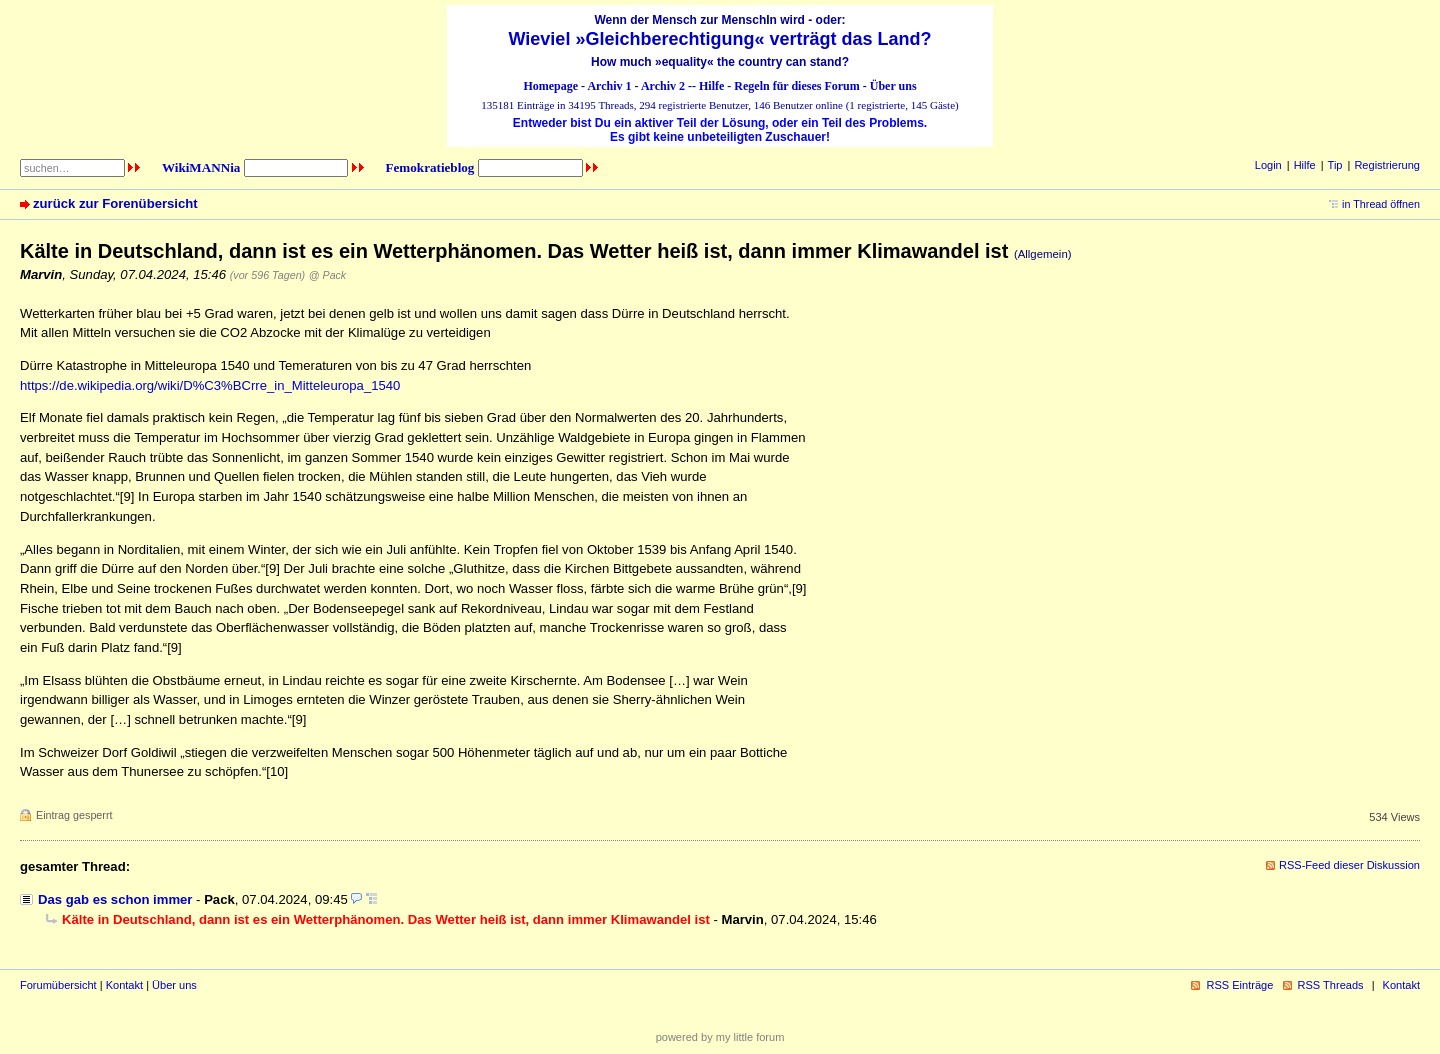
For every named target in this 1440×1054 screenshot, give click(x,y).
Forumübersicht (58, 985)
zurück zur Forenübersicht (115, 203)
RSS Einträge (1239, 985)
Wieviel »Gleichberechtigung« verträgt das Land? (720, 39)
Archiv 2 (663, 86)
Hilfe (711, 86)
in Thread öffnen (1381, 204)
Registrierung (1387, 165)
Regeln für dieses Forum (796, 86)
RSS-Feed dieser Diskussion (1349, 865)
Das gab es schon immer (115, 899)
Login (1268, 165)
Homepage (550, 86)
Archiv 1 (609, 86)
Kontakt (124, 985)
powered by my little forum (720, 1037)
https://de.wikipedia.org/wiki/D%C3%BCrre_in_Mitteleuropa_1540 (210, 385)
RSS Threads (1331, 985)
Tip (1335, 165)
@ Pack (327, 275)
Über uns (893, 86)
